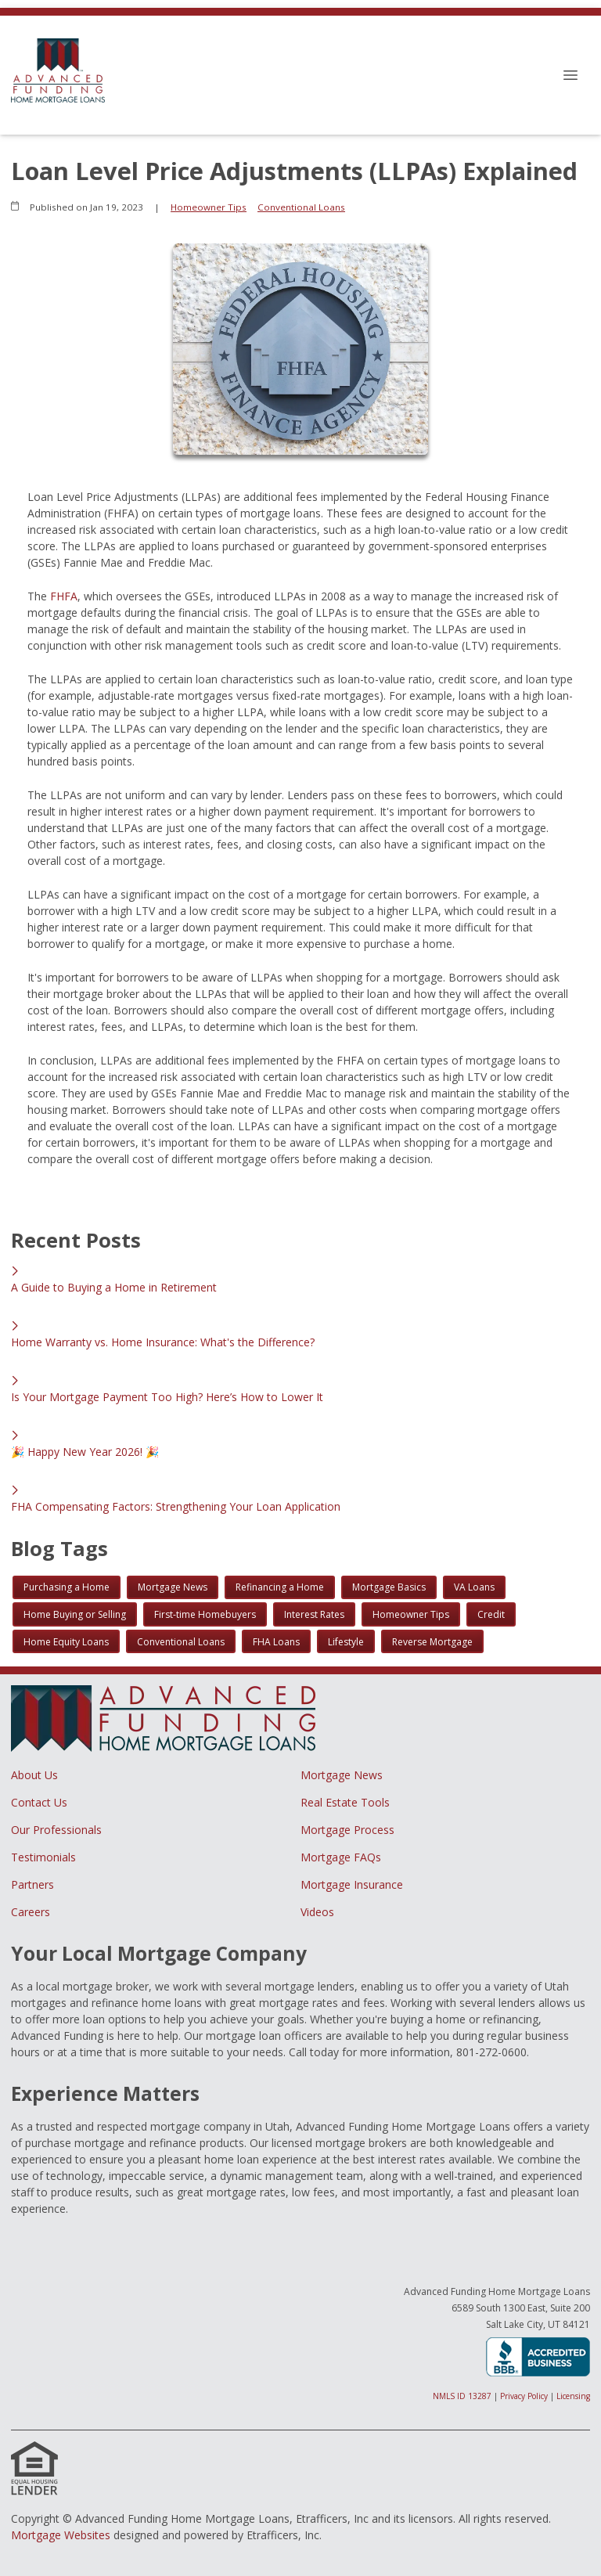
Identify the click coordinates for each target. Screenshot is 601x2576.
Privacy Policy (524, 2395)
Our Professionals (56, 1829)
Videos (317, 1911)
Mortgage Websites (60, 2534)
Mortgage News (341, 1774)
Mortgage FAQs (340, 1857)
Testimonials (43, 1857)
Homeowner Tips (209, 207)
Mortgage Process (347, 1829)
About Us (34, 1774)
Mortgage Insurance (351, 1884)
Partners (32, 1884)
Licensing (573, 2395)
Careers (30, 1911)
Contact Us (39, 1802)
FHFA (63, 596)
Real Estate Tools (345, 1802)
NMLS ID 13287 (462, 2395)
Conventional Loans (301, 207)
